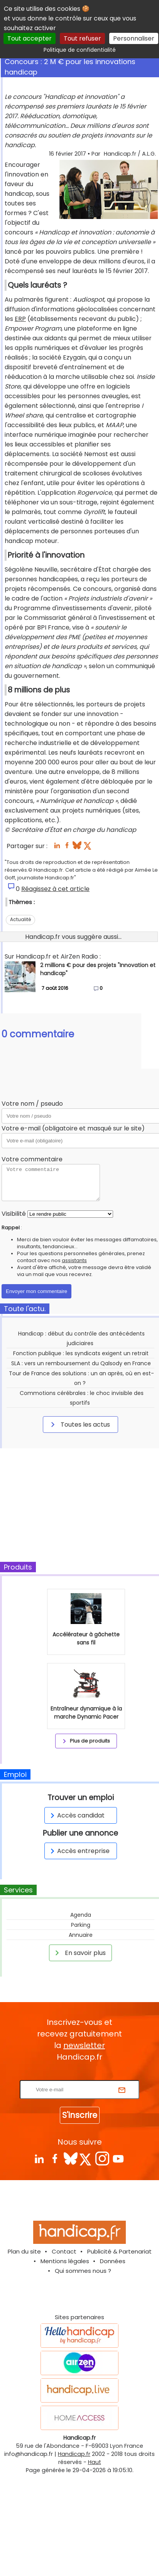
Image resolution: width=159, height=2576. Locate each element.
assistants (74, 1260)
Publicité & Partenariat (119, 2251)
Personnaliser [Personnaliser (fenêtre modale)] (133, 38)
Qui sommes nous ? (83, 2271)
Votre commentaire (32, 1159)
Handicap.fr (74, 2454)
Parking (80, 1925)
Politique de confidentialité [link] (80, 50)
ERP (20, 318)
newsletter (84, 2045)
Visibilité (14, 1213)
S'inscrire (79, 2115)
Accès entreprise (79, 1851)
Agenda (80, 1915)
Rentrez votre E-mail (81, 2075)
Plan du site (24, 2251)
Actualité (20, 919)
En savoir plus (79, 1952)
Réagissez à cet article (55, 888)
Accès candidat (76, 1815)
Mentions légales (65, 2261)
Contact (64, 2251)
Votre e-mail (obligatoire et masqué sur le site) (73, 1128)
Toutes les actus (79, 1424)
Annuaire (81, 1935)
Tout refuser (82, 38)
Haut (94, 2462)
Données (112, 2261)
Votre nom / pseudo (32, 1103)
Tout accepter (29, 38)
